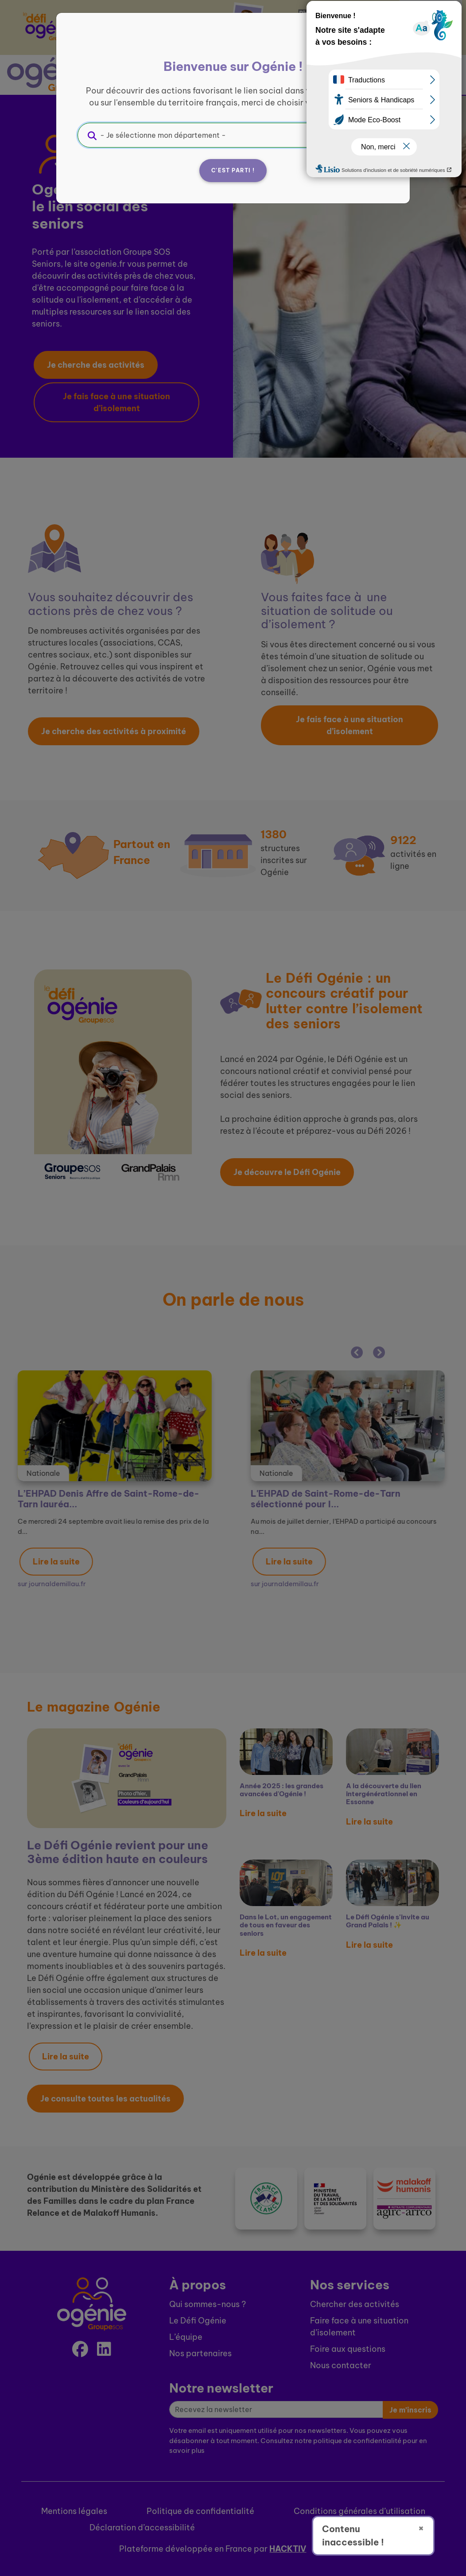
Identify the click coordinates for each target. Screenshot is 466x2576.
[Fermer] (377, 43)
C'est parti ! (233, 170)
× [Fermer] (421, 2527)
